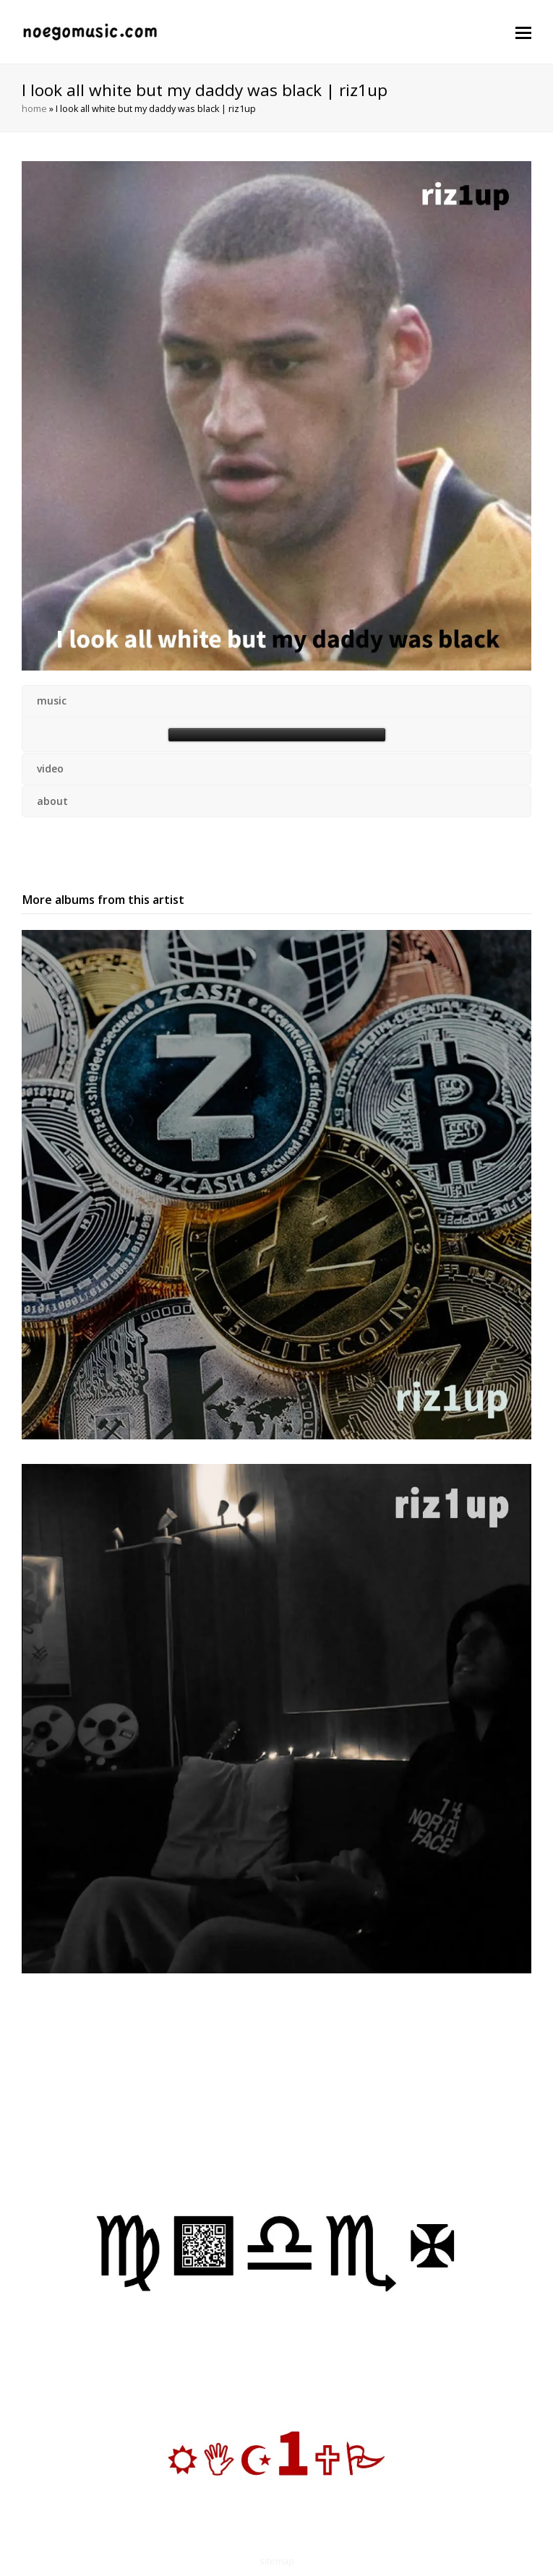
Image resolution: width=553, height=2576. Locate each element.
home (34, 109)
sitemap (277, 2560)
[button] (523, 32)
